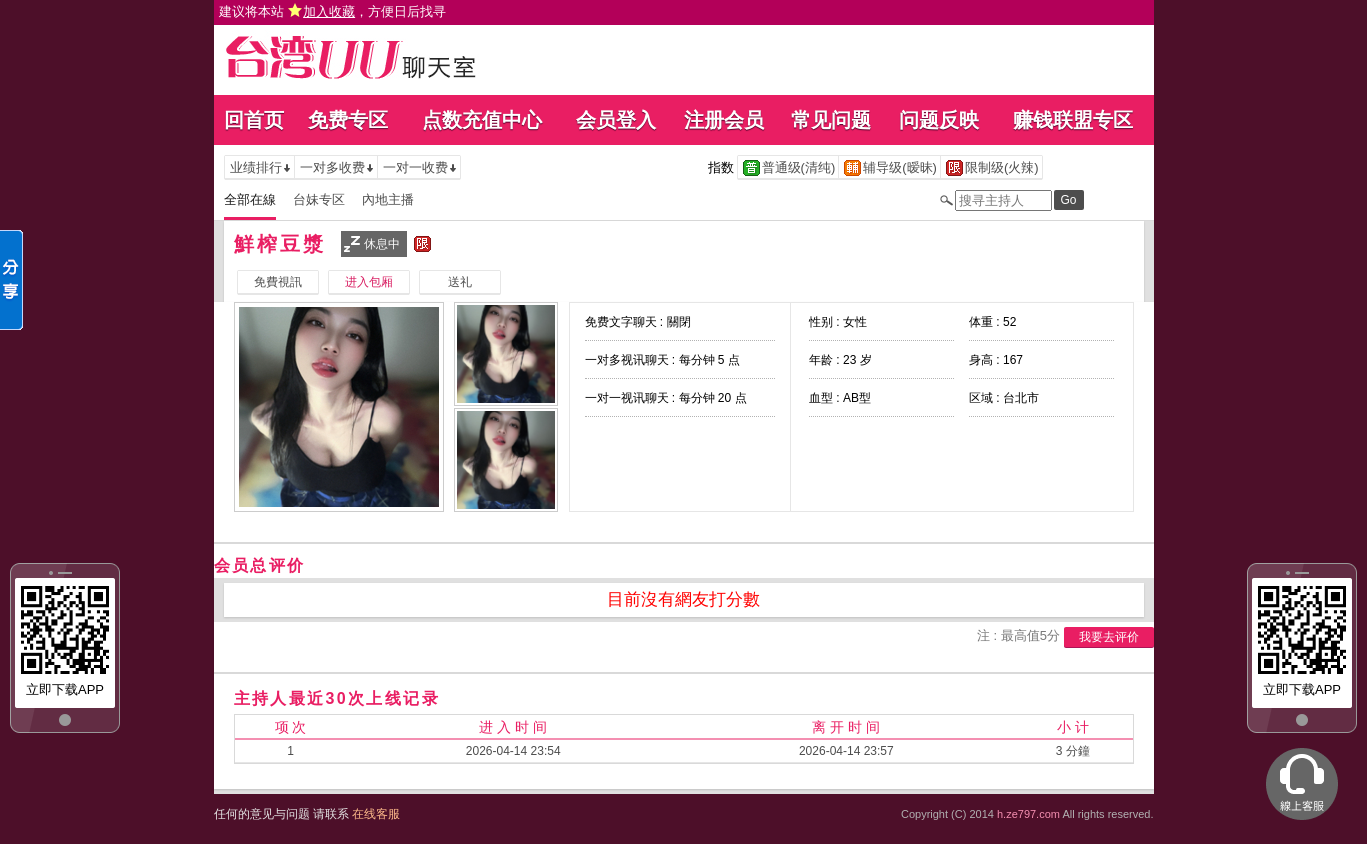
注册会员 (724, 120)
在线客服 (376, 814)
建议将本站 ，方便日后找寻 (333, 11)
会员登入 (616, 120)
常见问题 (831, 120)
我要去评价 (1109, 637)
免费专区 (348, 120)
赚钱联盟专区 (1073, 120)
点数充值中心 (482, 120)
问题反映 (939, 120)
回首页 (254, 120)
